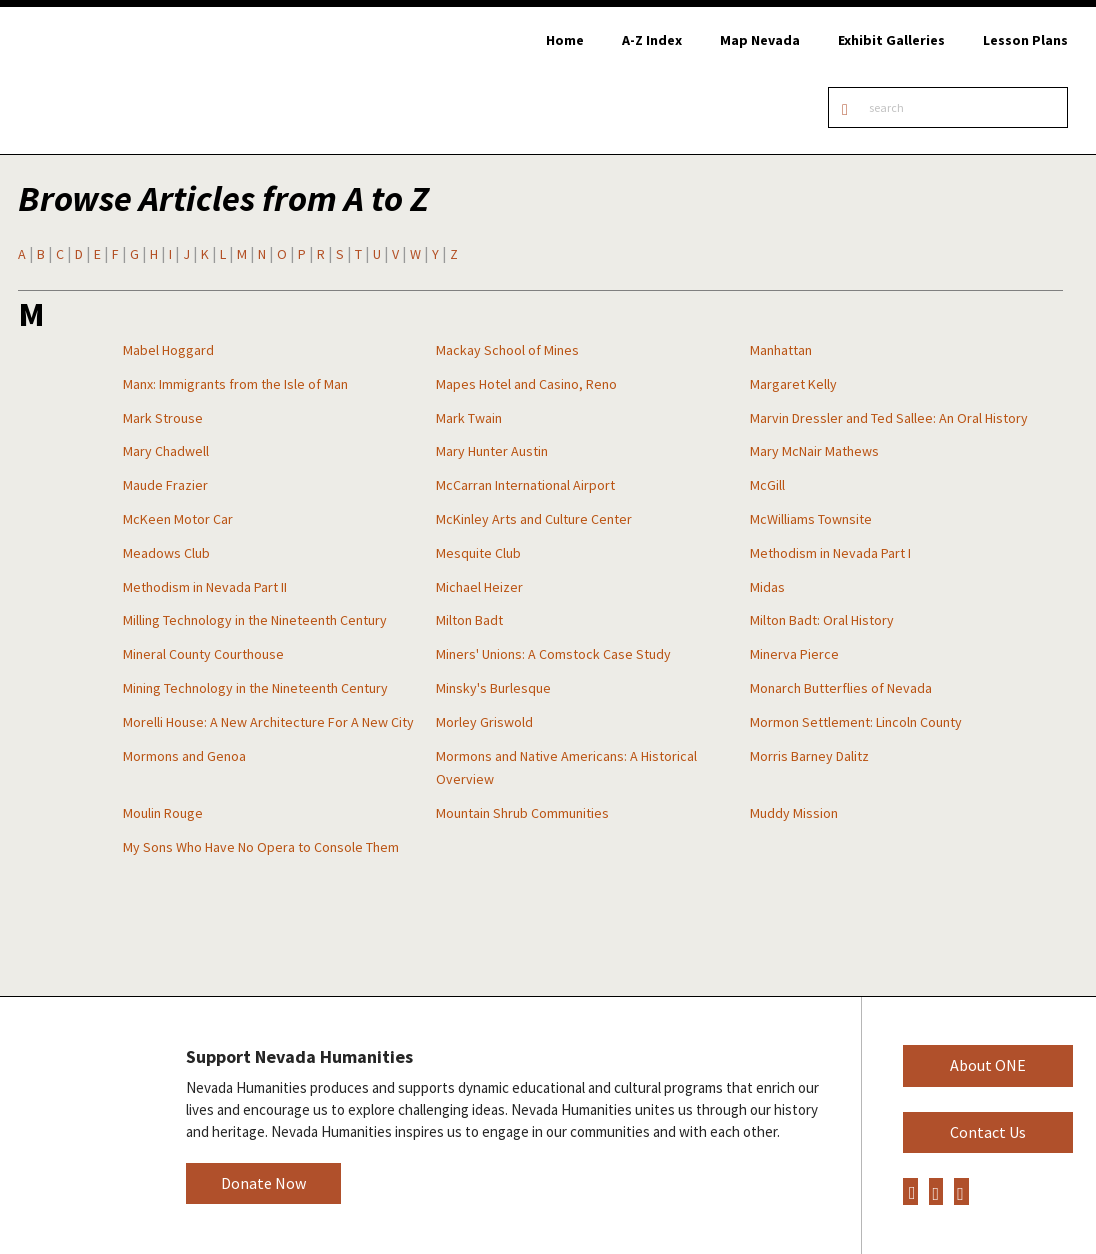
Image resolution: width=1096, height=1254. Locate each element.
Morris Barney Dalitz (809, 756)
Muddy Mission (794, 813)
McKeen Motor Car (178, 519)
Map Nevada (760, 40)
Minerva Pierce (794, 654)
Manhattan (781, 350)
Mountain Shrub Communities (522, 813)
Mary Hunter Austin (492, 451)
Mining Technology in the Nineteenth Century (255, 688)
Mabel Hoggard (168, 350)
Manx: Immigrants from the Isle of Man (235, 384)
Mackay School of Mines (507, 350)
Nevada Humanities (77, 1124)
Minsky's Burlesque (493, 688)
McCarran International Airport (525, 485)
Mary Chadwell (166, 451)
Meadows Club (166, 553)
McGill (767, 485)
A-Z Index (652, 40)
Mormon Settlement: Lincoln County (856, 722)
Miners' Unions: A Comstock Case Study (553, 654)
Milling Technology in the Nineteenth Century (255, 620)
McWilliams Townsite (811, 519)
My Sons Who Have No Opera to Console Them (261, 847)
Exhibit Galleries (891, 40)
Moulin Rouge (163, 813)
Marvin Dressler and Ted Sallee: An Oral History (889, 418)
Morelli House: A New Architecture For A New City (268, 722)
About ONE (988, 1065)
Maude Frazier (165, 485)
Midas (767, 587)
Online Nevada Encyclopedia (119, 80)
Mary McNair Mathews (814, 451)
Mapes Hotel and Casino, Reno (526, 384)
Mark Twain (469, 418)
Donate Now (263, 1183)
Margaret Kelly (793, 384)
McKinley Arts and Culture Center (534, 519)
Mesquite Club (478, 553)
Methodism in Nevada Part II (205, 587)
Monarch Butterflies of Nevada (841, 688)
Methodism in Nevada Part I (830, 553)
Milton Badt (469, 620)
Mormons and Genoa (184, 756)
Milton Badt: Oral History (822, 620)
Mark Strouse (163, 418)
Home (565, 40)
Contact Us (988, 1132)
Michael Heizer (479, 587)
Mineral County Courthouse (203, 654)
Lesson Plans (1025, 40)
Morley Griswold (484, 722)
